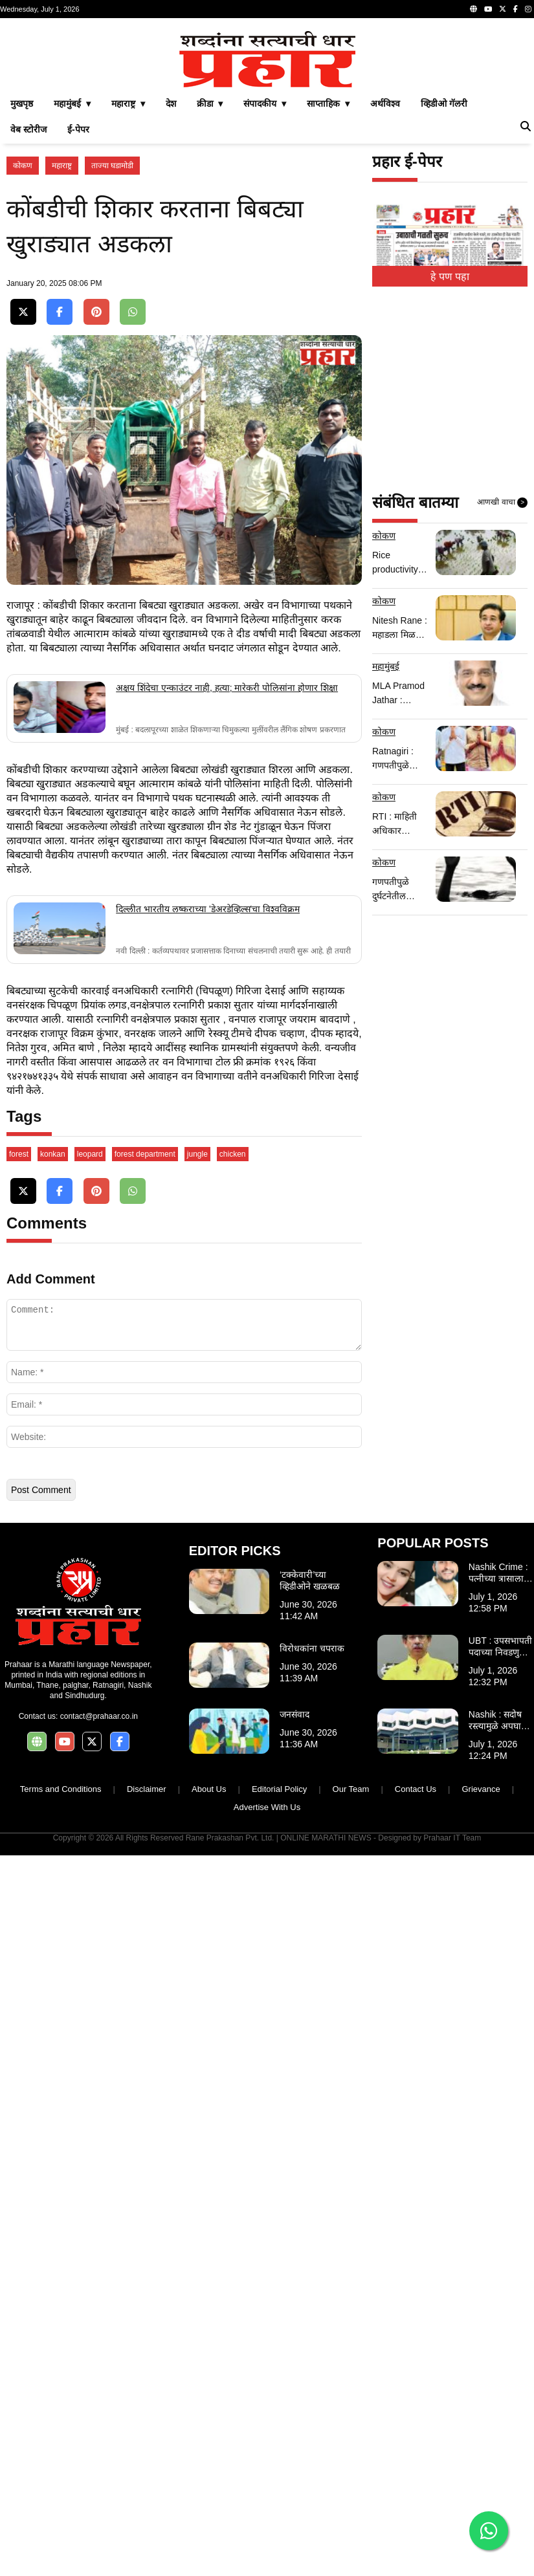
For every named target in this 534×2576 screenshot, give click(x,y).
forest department (145, 1693)
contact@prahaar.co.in (99, 2255)
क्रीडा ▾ (210, 103)
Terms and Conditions (61, 2328)
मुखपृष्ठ (21, 103)
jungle (197, 1693)
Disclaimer (146, 2328)
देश (171, 103)
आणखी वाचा (502, 502)
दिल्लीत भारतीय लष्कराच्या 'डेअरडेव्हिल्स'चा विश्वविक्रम (208, 1178)
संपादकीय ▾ (264, 103)
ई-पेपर (78, 129)
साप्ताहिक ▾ (328, 103)
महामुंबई (385, 666)
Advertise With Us (267, 2347)
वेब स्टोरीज (28, 129)
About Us (209, 2328)
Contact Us (415, 2328)
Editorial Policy (279, 2328)
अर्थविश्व (385, 103)
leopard (90, 1693)
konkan (52, 1693)
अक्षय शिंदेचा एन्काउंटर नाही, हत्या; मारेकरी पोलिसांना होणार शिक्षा (227, 957)
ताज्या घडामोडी (112, 165)
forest (18, 1693)
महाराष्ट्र (62, 165)
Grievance (481, 2328)
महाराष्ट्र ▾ (128, 103)
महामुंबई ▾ (72, 103)
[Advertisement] (184, 733)
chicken (232, 1693)
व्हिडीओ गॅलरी (444, 103)
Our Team (351, 2328)
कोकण (22, 165)
